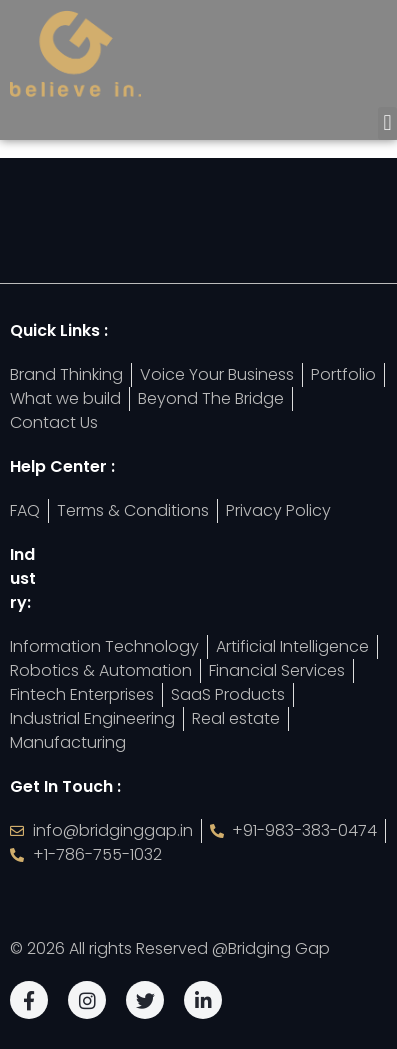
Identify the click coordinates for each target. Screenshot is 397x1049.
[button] (387, 123)
